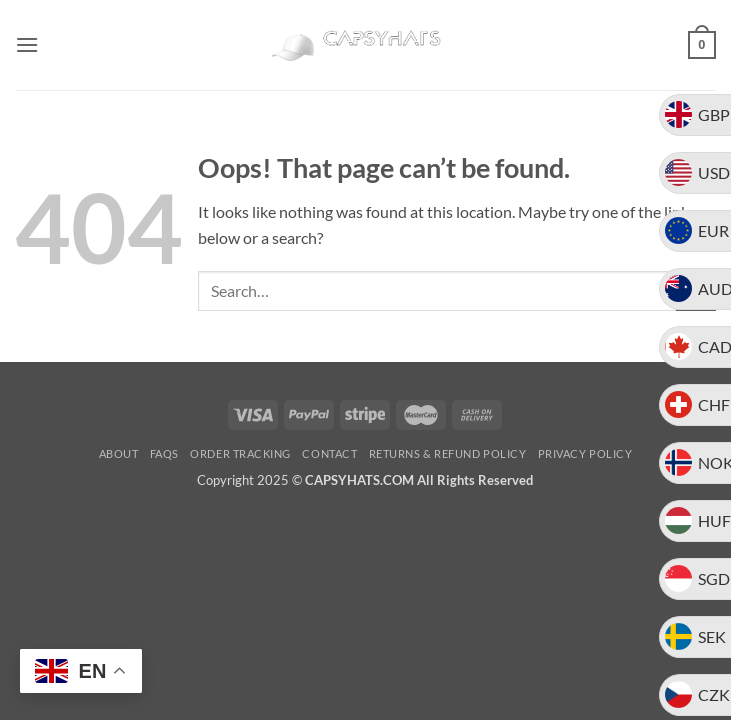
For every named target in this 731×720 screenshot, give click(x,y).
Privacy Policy (585, 453)
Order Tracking (240, 453)
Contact (329, 453)
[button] (27, 44)
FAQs (164, 453)
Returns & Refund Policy (448, 453)
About (119, 453)
